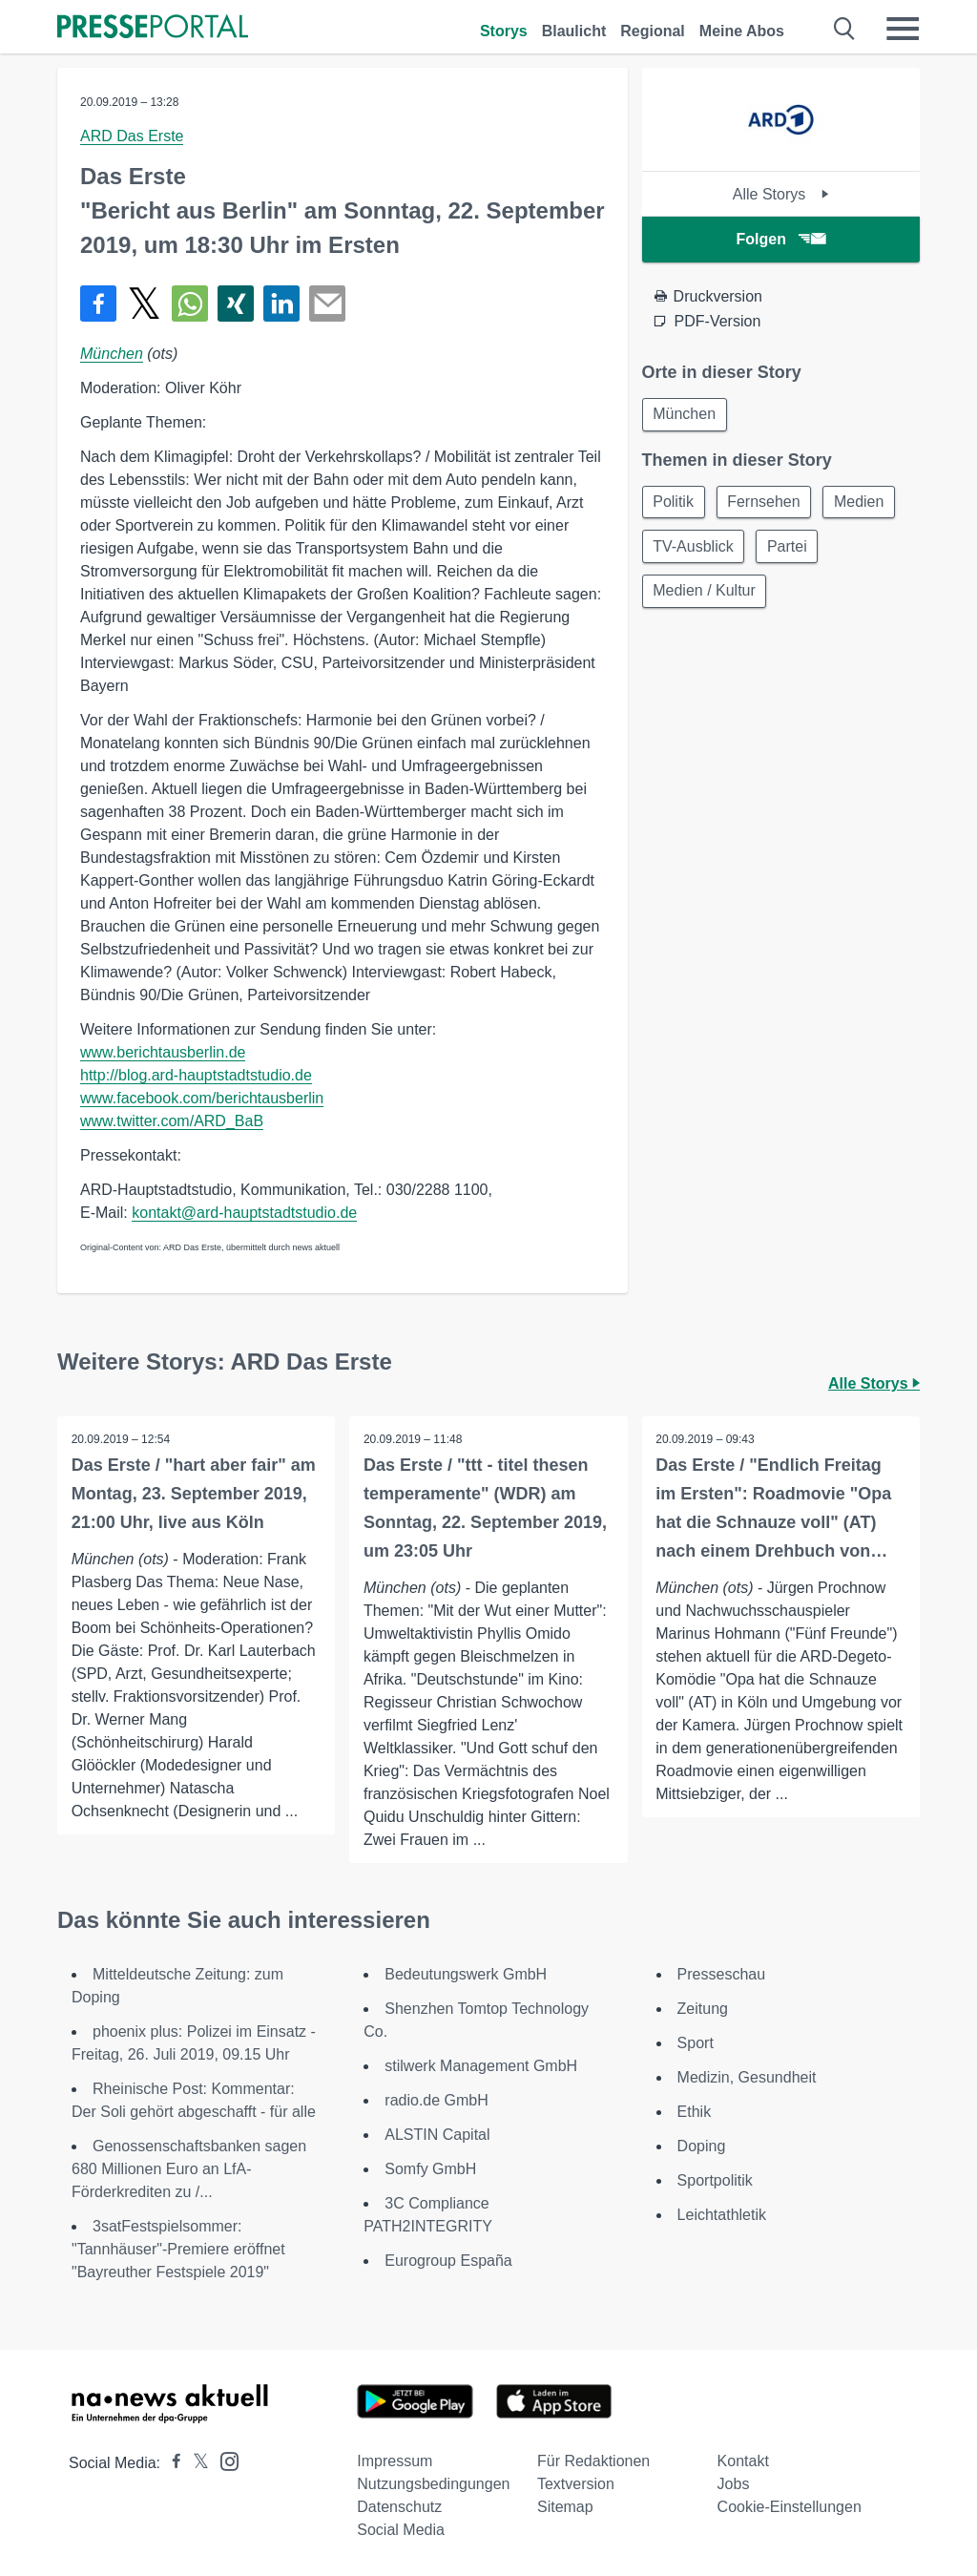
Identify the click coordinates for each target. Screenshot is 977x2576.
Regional (652, 31)
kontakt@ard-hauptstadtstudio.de (244, 1212)
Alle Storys (781, 194)
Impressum (394, 2461)
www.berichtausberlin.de (162, 1052)
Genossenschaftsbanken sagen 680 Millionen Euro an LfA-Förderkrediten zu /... (189, 2169)
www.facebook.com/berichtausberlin (201, 1098)
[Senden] (327, 303)
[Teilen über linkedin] (281, 303)
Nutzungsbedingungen (433, 2484)
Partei (791, 549)
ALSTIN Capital (437, 2134)
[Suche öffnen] (845, 28)
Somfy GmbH (430, 2169)
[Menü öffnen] (902, 28)
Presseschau (721, 1974)
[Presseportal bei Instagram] (224, 2460)
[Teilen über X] (144, 303)
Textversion (575, 2484)
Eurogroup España (448, 2260)
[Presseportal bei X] (195, 2463)
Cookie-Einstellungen (789, 2507)
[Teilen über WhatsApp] (190, 303)
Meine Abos (741, 31)
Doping (701, 2146)
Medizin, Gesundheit (747, 2077)
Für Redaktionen (593, 2461)
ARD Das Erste (131, 136)
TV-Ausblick (695, 549)
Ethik (694, 2112)
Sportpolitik (715, 2180)
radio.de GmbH (436, 2100)
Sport (695, 2043)
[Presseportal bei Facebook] (170, 2463)
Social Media (401, 2530)
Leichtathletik (721, 2215)
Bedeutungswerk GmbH (466, 1974)
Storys (504, 31)
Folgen (781, 239)
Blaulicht (574, 31)
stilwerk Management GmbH (481, 2066)
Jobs (733, 2484)
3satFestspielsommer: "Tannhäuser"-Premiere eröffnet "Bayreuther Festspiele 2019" (178, 2249)
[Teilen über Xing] (236, 303)
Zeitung (702, 2008)
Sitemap (565, 2507)
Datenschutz (399, 2507)
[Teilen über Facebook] (98, 303)
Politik (675, 503)
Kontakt (743, 2461)
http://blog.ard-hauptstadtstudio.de (196, 1075)
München (111, 354)
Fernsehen (767, 503)
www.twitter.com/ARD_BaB (171, 1121)
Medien (865, 503)
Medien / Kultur (706, 595)
